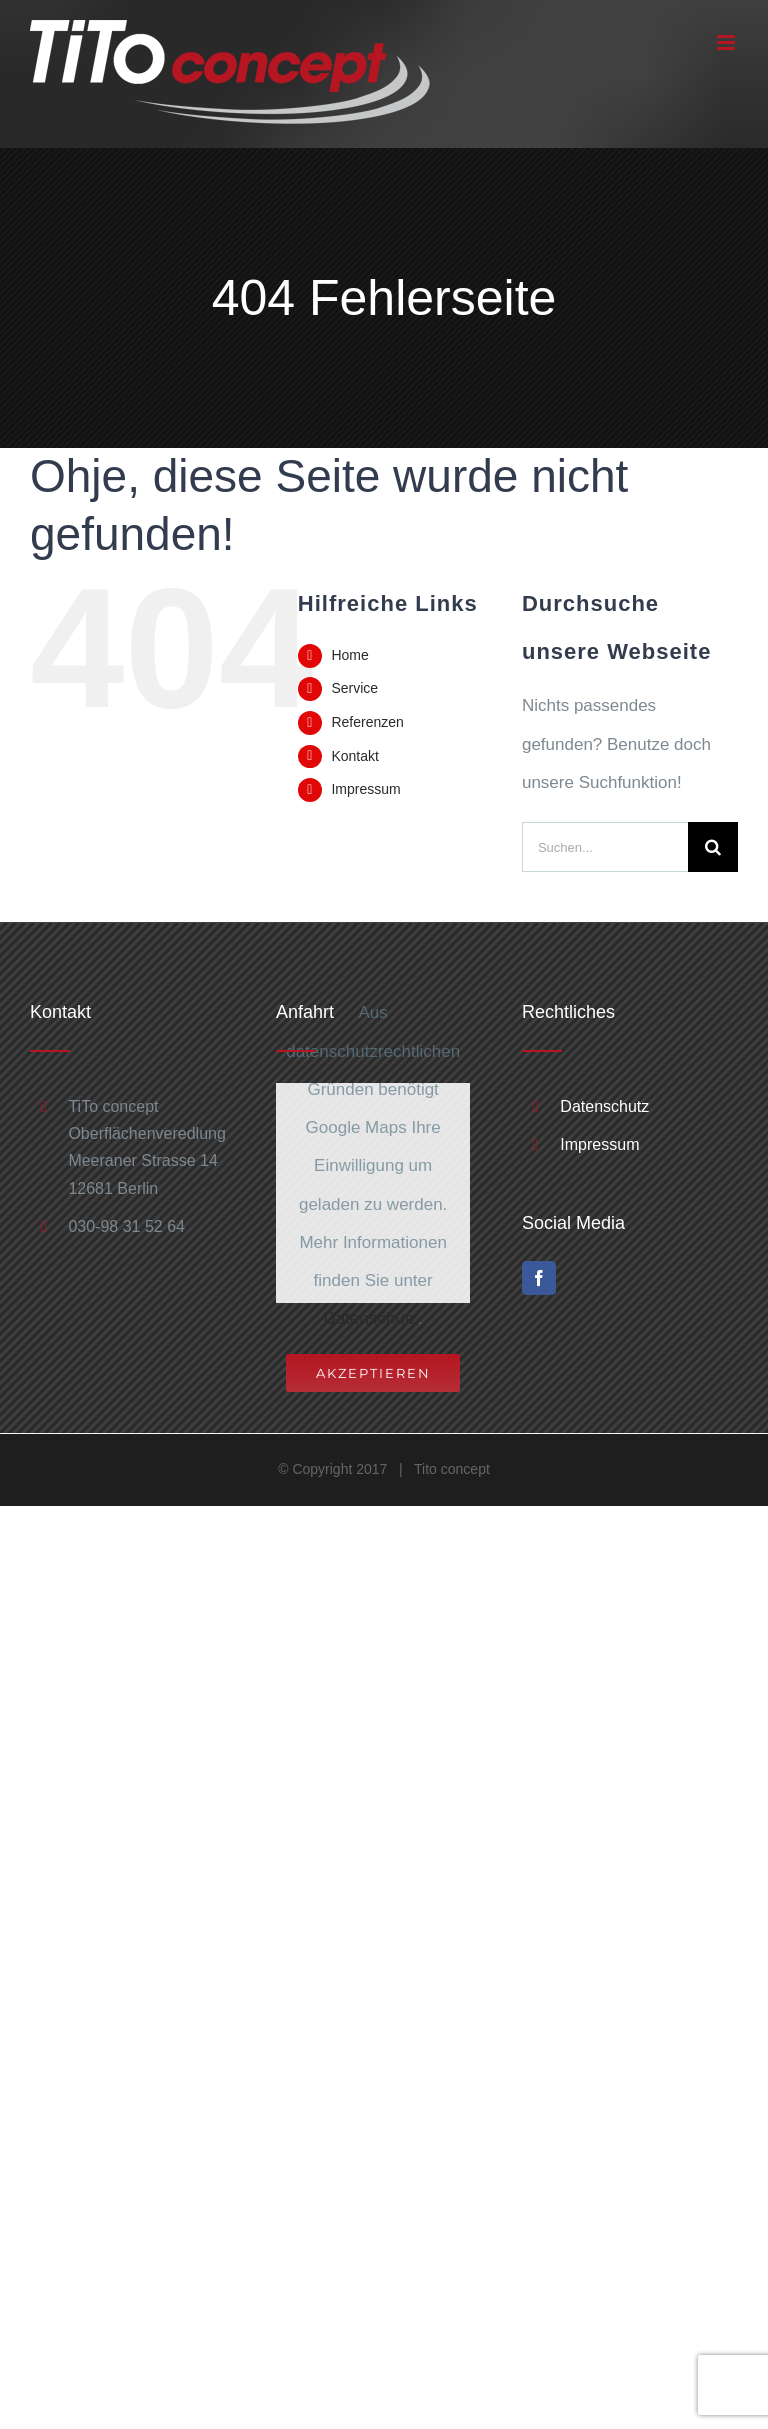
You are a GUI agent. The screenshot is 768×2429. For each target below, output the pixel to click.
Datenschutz (371, 1318)
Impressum (365, 789)
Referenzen (367, 722)
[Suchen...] (605, 847)
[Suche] (713, 847)
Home (349, 655)
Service (354, 688)
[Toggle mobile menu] (727, 42)
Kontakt (354, 756)
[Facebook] (539, 1278)
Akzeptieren (373, 1373)
